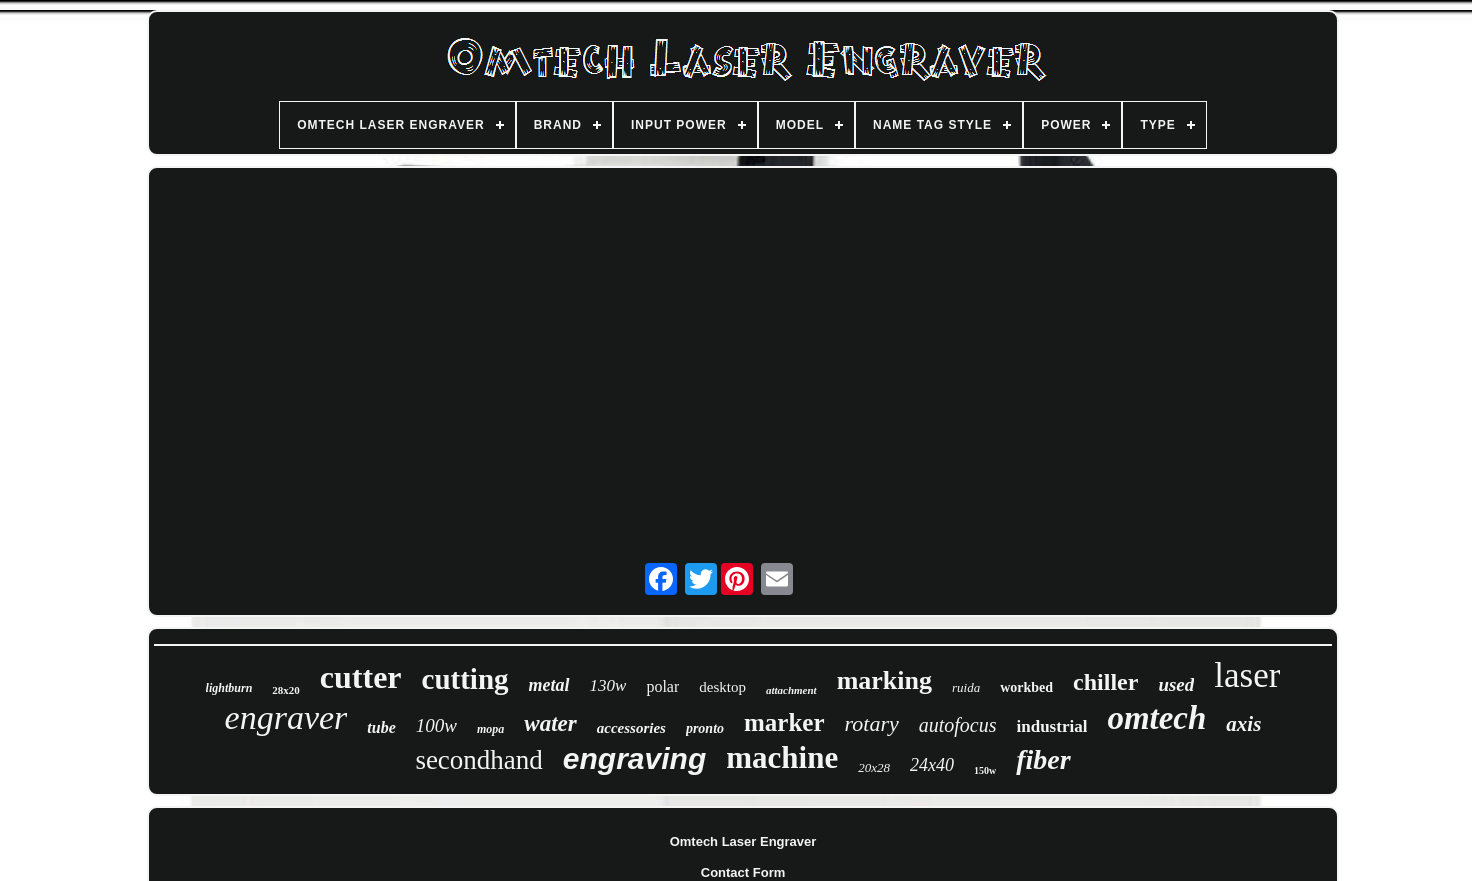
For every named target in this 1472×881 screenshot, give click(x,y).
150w (985, 770)
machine (782, 757)
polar (662, 686)
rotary (872, 723)
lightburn (229, 688)
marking (884, 680)
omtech (1156, 718)
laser (1247, 675)
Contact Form (743, 872)
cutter (361, 677)
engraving (634, 758)
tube (381, 727)
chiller (1105, 682)
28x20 (286, 690)
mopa (490, 729)
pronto (705, 728)
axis (1243, 724)
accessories (631, 728)
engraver (286, 717)
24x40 (932, 765)
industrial (1052, 726)
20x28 (874, 767)
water (550, 723)
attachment (791, 690)
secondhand (478, 760)
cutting (465, 679)
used (1176, 684)
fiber (1043, 759)
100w (436, 725)
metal (549, 685)
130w (608, 685)
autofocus (958, 725)
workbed (1026, 687)
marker (784, 722)
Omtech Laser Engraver (743, 841)
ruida (966, 687)
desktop (722, 687)
